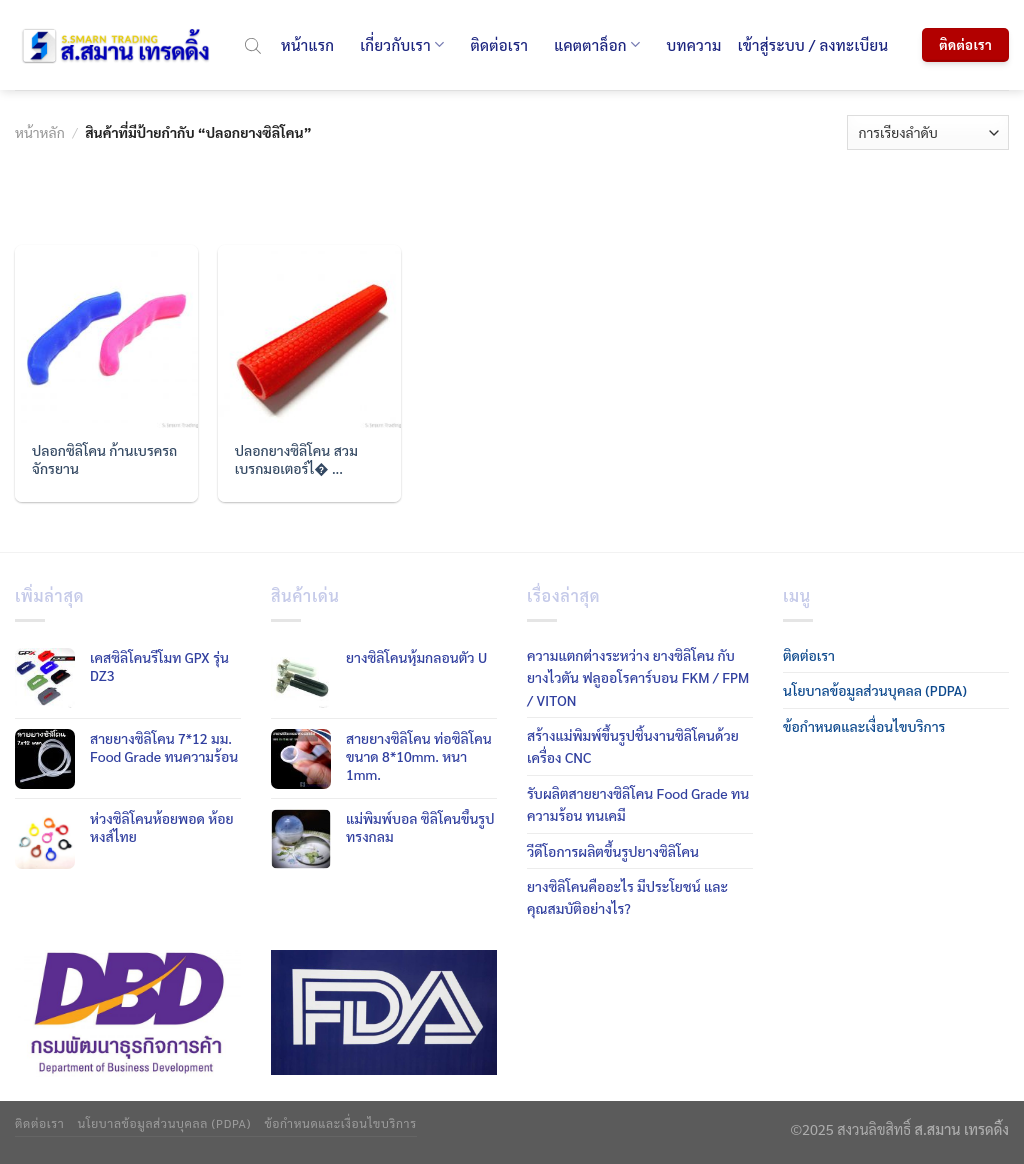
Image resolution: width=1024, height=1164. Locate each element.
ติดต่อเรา (499, 44)
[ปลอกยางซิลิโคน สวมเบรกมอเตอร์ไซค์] (309, 336)
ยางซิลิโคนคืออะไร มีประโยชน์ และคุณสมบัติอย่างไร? (627, 897)
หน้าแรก (307, 44)
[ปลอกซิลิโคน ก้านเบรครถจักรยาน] (106, 336)
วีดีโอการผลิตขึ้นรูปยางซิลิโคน (613, 851)
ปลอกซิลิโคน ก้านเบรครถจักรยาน (104, 459)
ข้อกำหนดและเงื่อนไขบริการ (864, 726)
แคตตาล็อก (597, 45)
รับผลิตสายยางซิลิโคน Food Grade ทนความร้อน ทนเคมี (638, 804)
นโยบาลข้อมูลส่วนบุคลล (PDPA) (875, 690)
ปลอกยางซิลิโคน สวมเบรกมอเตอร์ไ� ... (296, 459)
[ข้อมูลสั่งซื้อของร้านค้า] (928, 132)
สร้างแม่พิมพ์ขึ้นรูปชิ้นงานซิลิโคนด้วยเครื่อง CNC (633, 746)
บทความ (693, 44)
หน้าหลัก (40, 132)
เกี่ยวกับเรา (402, 45)
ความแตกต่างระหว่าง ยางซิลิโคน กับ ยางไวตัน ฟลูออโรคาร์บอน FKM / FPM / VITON (638, 677)
